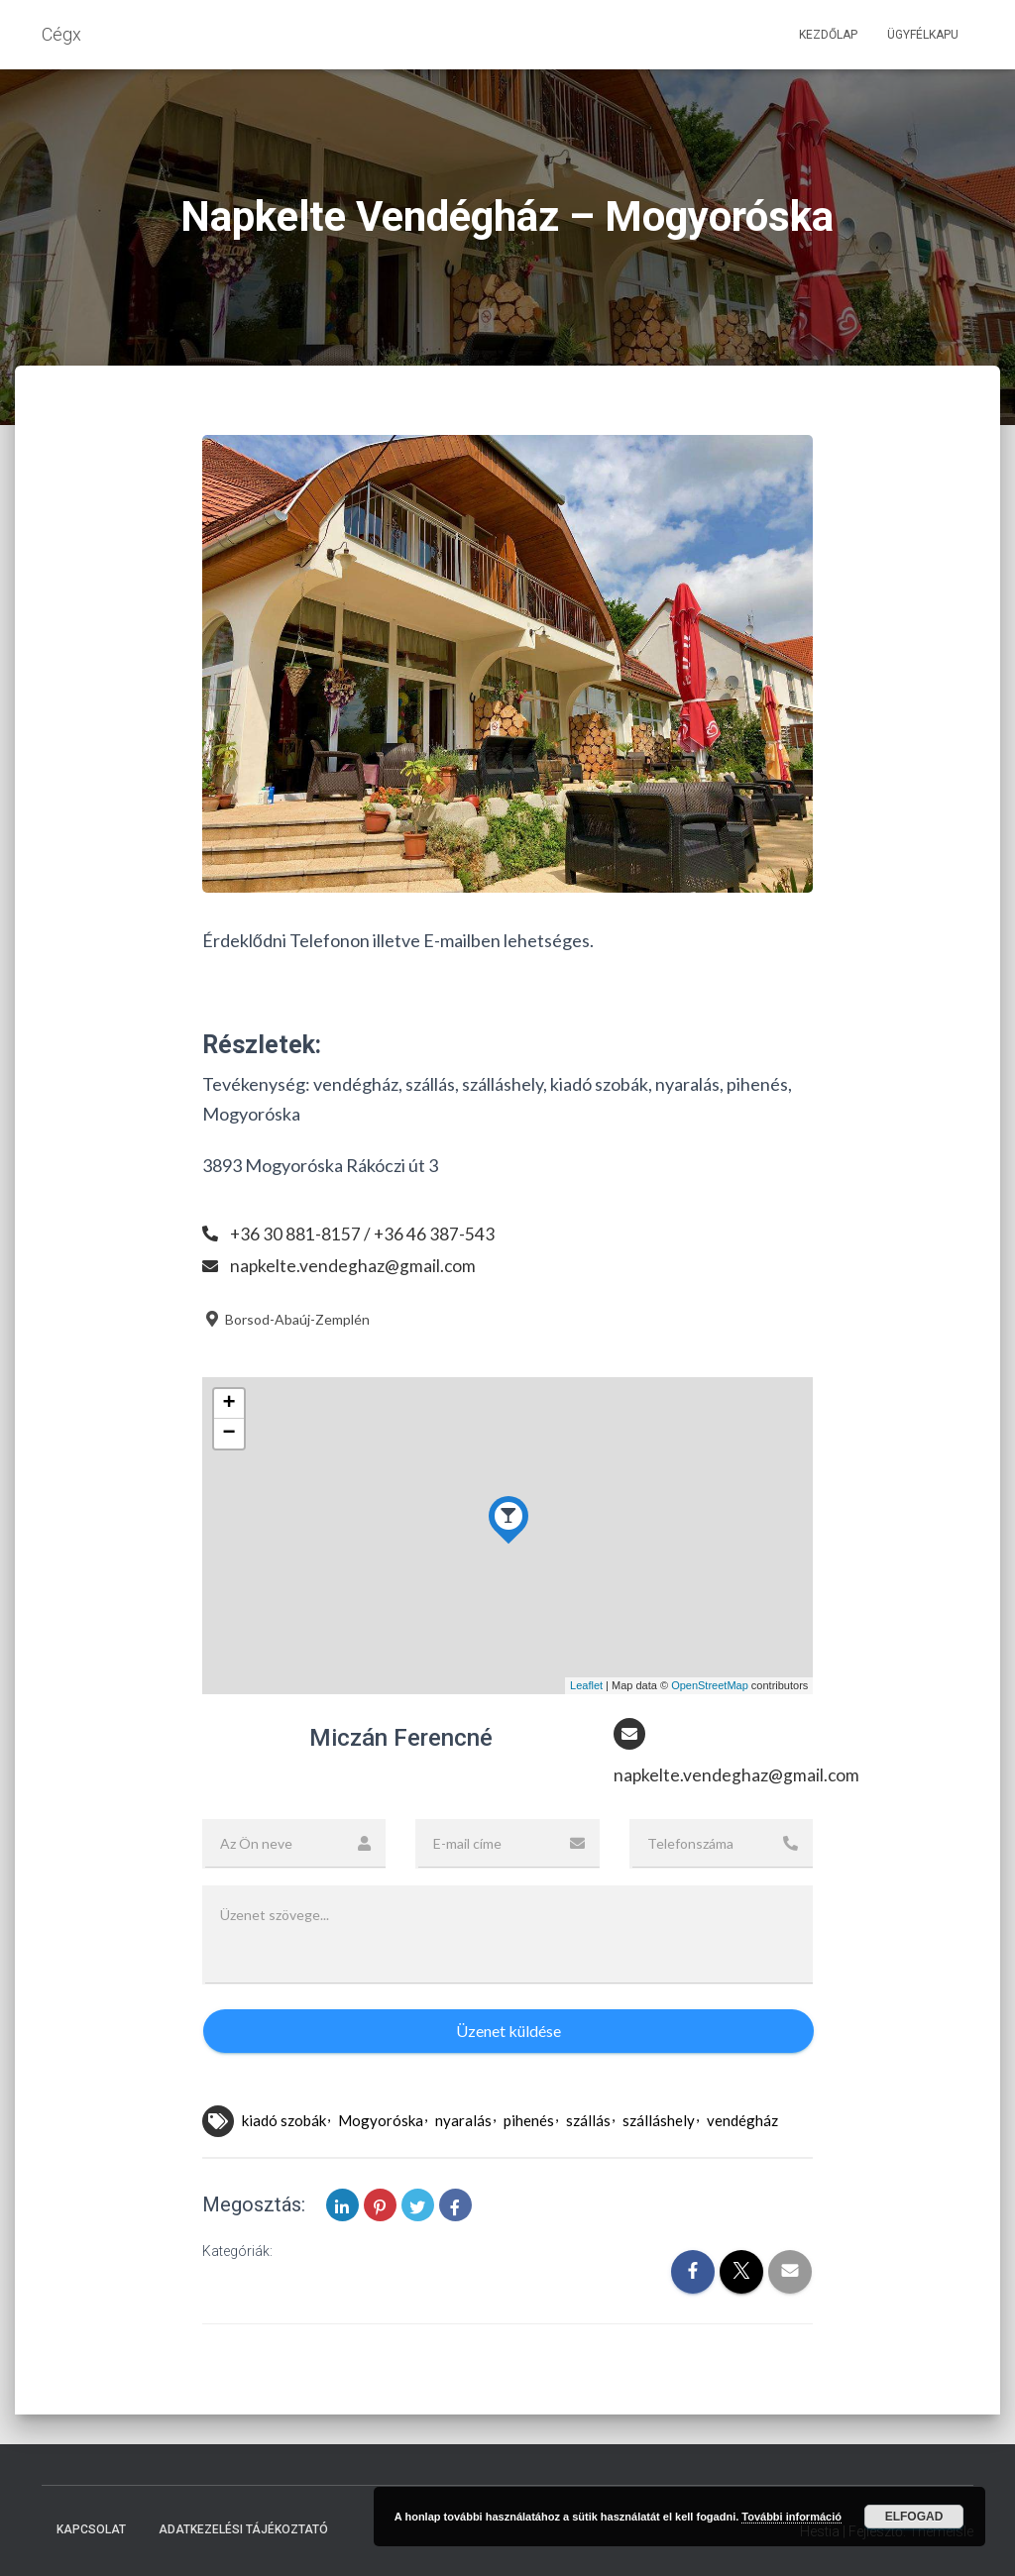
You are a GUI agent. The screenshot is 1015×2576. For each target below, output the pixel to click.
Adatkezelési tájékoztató (243, 2529)
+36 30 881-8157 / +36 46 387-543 (363, 1233)
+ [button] (229, 1404)
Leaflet (586, 1685)
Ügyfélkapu (923, 35)
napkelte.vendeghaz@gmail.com (354, 1265)
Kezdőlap (828, 35)
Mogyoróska (380, 2121)
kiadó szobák (284, 2121)
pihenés (529, 2121)
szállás (588, 2121)
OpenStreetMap (709, 1685)
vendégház (742, 2121)
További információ (791, 2516)
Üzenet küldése (508, 2031)
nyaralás (463, 2121)
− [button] (229, 1434)
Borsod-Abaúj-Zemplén (286, 1319)
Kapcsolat (91, 2529)
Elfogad (914, 2516)
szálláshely (658, 2121)
